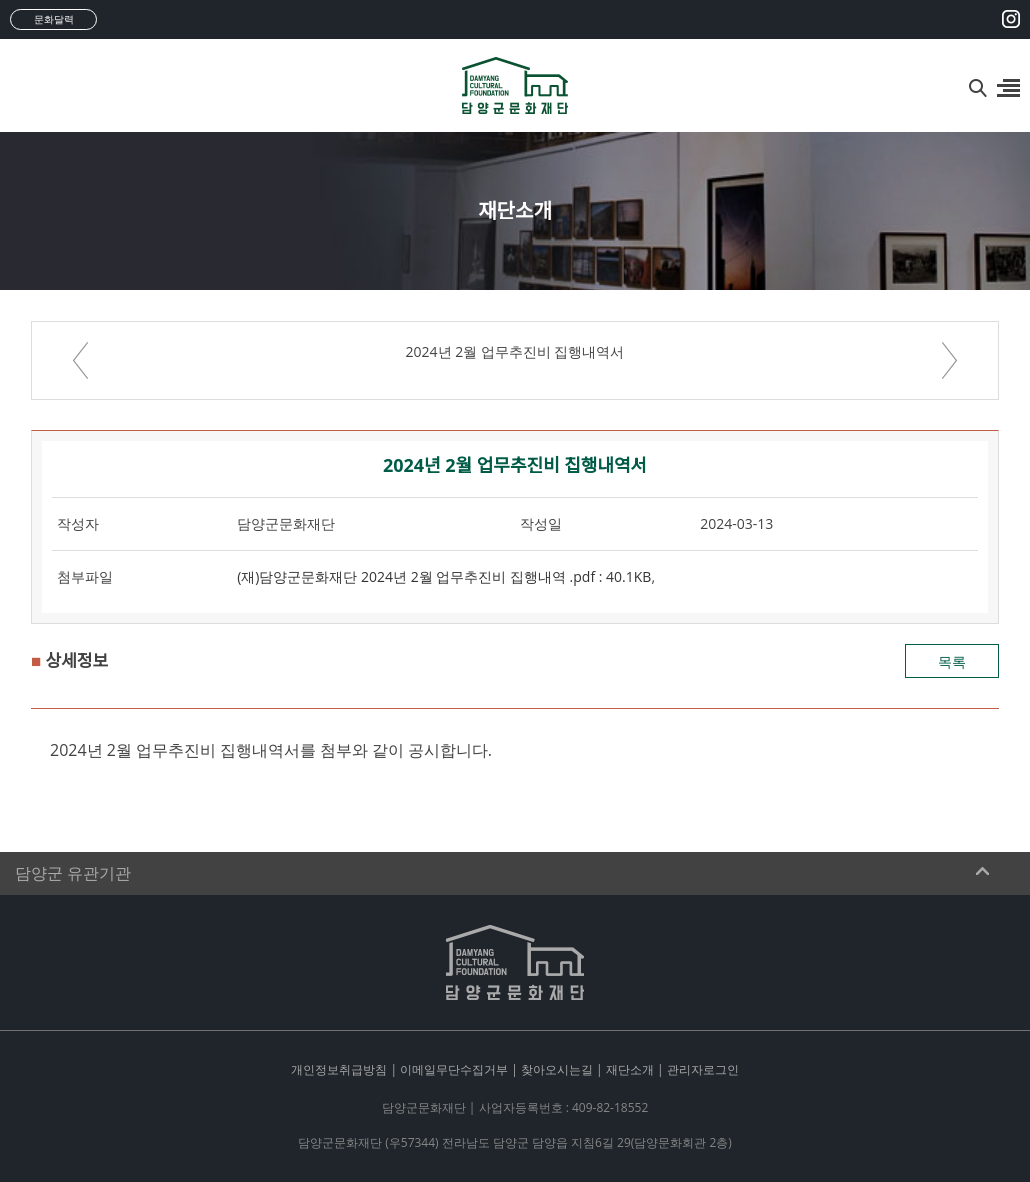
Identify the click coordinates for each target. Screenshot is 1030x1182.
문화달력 (54, 19)
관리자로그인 (703, 1069)
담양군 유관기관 (73, 873)
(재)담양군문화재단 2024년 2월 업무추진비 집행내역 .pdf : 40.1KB (444, 576)
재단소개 (630, 1069)
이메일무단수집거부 (454, 1069)
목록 (952, 661)
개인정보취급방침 (339, 1069)
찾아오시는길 (557, 1069)
